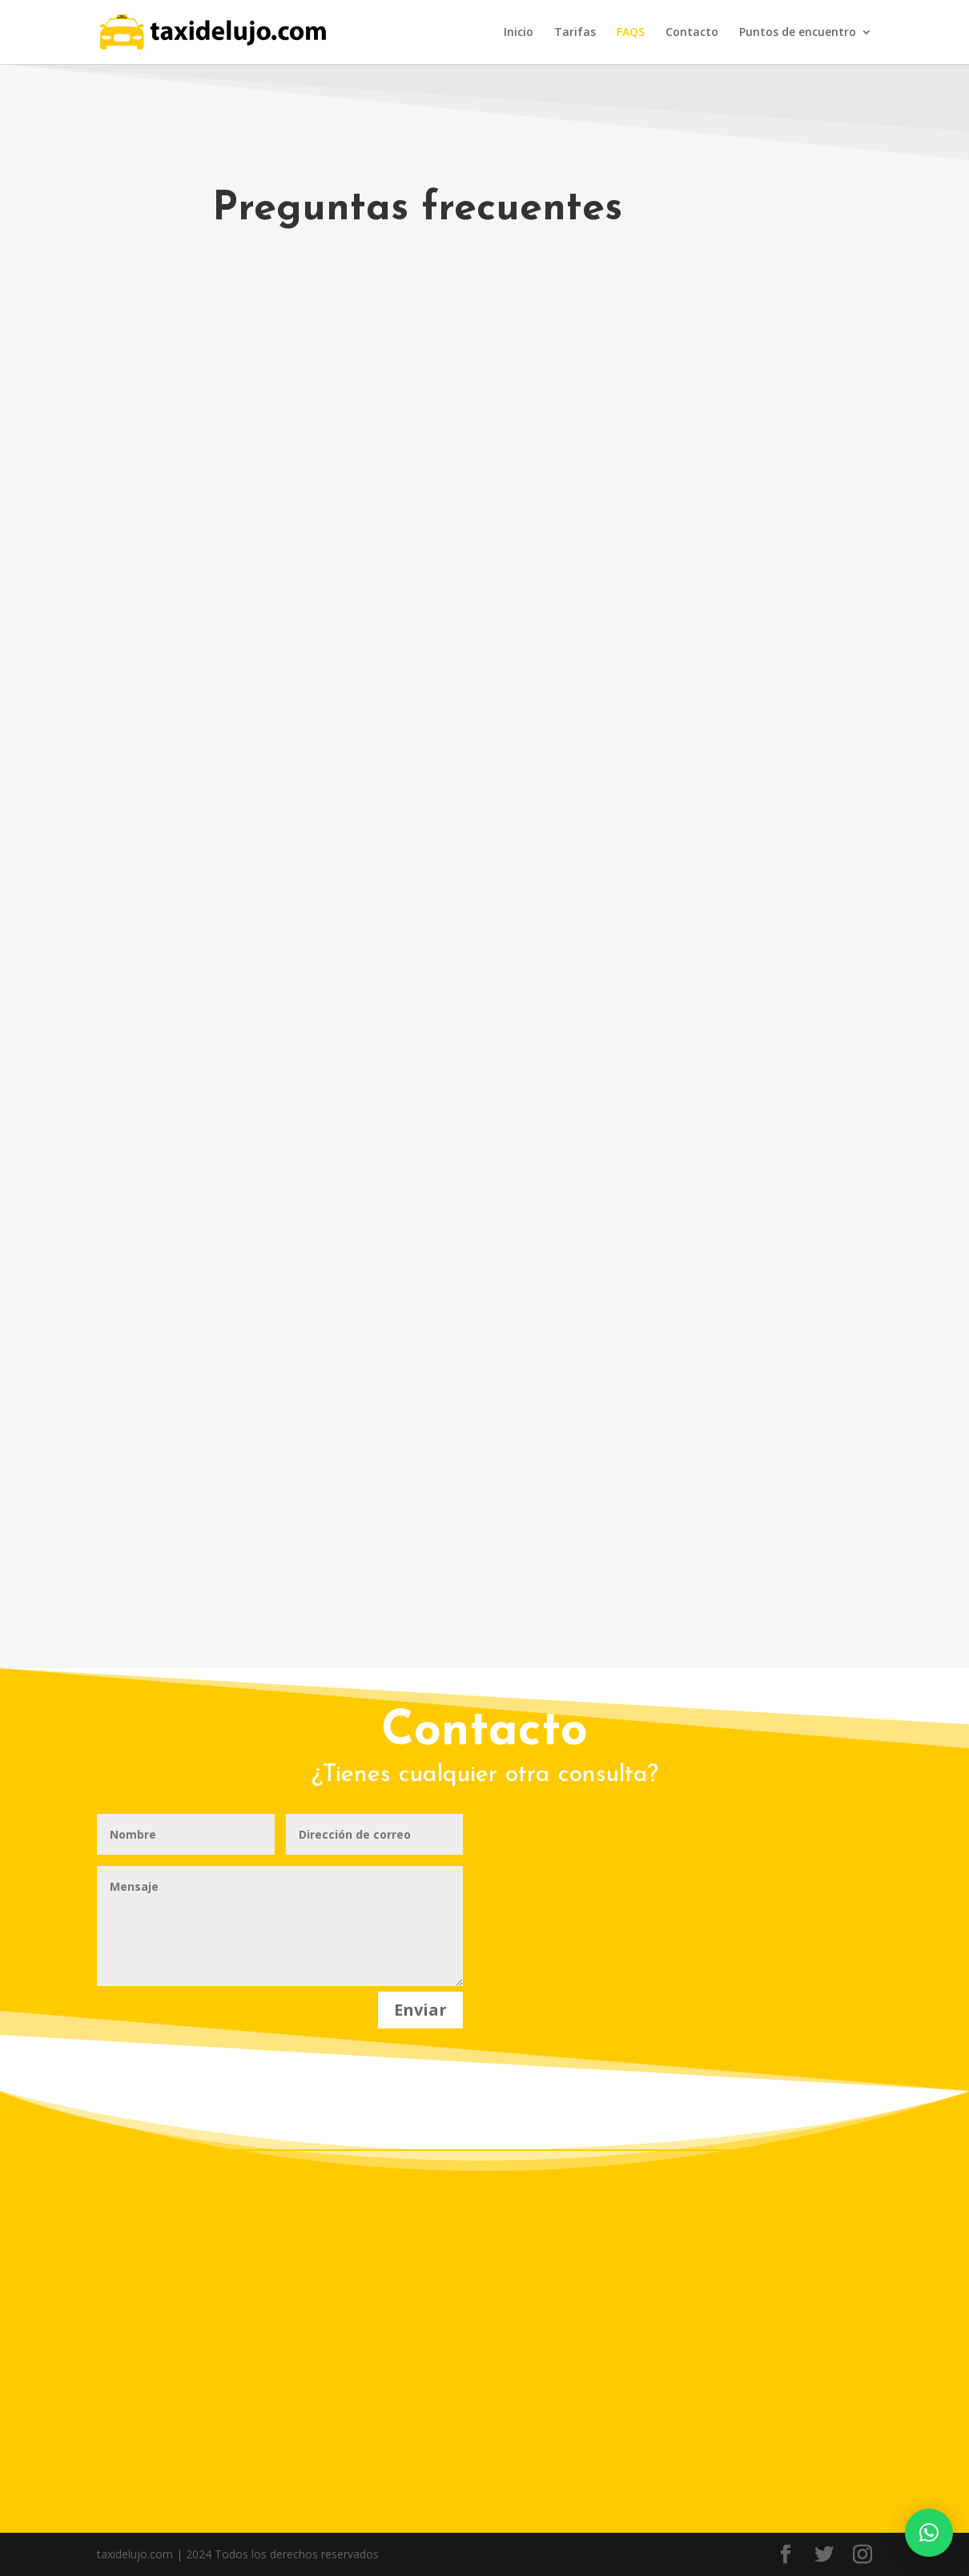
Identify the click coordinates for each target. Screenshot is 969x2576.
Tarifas (575, 32)
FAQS (631, 32)
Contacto (691, 32)
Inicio (518, 32)
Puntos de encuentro (797, 32)
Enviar (420, 2009)
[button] (929, 2533)
